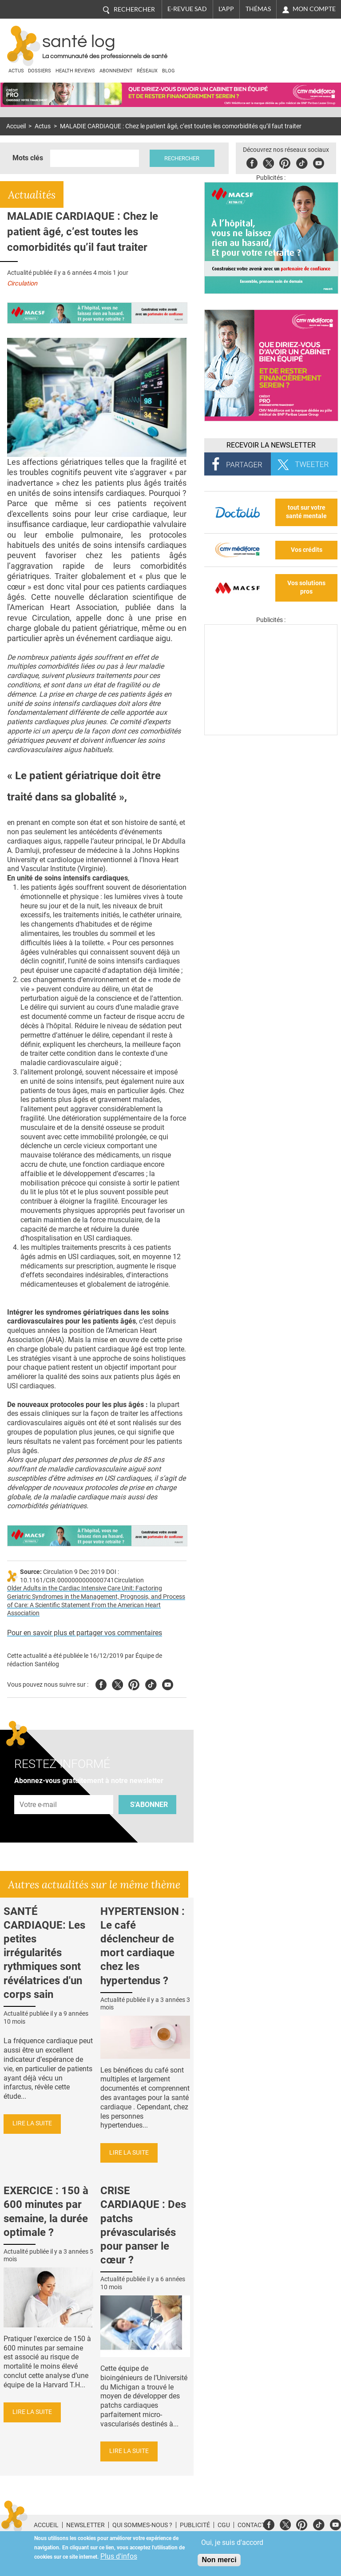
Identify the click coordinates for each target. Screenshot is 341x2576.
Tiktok (302, 162)
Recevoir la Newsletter (271, 445)
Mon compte (314, 8)
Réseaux (147, 71)
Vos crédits (306, 550)
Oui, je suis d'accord (232, 2542)
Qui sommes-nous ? (142, 2525)
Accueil (16, 126)
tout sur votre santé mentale (306, 512)
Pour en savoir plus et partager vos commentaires (84, 1633)
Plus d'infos (118, 2556)
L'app (226, 8)
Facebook (252, 162)
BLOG (168, 71)
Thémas (258, 8)
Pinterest (285, 162)
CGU (224, 2525)
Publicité (195, 2525)
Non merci (219, 2560)
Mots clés (27, 158)
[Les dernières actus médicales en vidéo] (270, 733)
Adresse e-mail (38, 1790)
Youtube (167, 1683)
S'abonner (149, 1804)
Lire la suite (32, 2123)
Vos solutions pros (306, 587)
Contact (251, 2525)
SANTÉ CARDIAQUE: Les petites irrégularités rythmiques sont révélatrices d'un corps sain (44, 1953)
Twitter (268, 162)
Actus (16, 71)
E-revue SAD (187, 8)
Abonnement (116, 71)
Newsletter (85, 2525)
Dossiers (39, 71)
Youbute (319, 162)
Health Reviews (75, 71)
